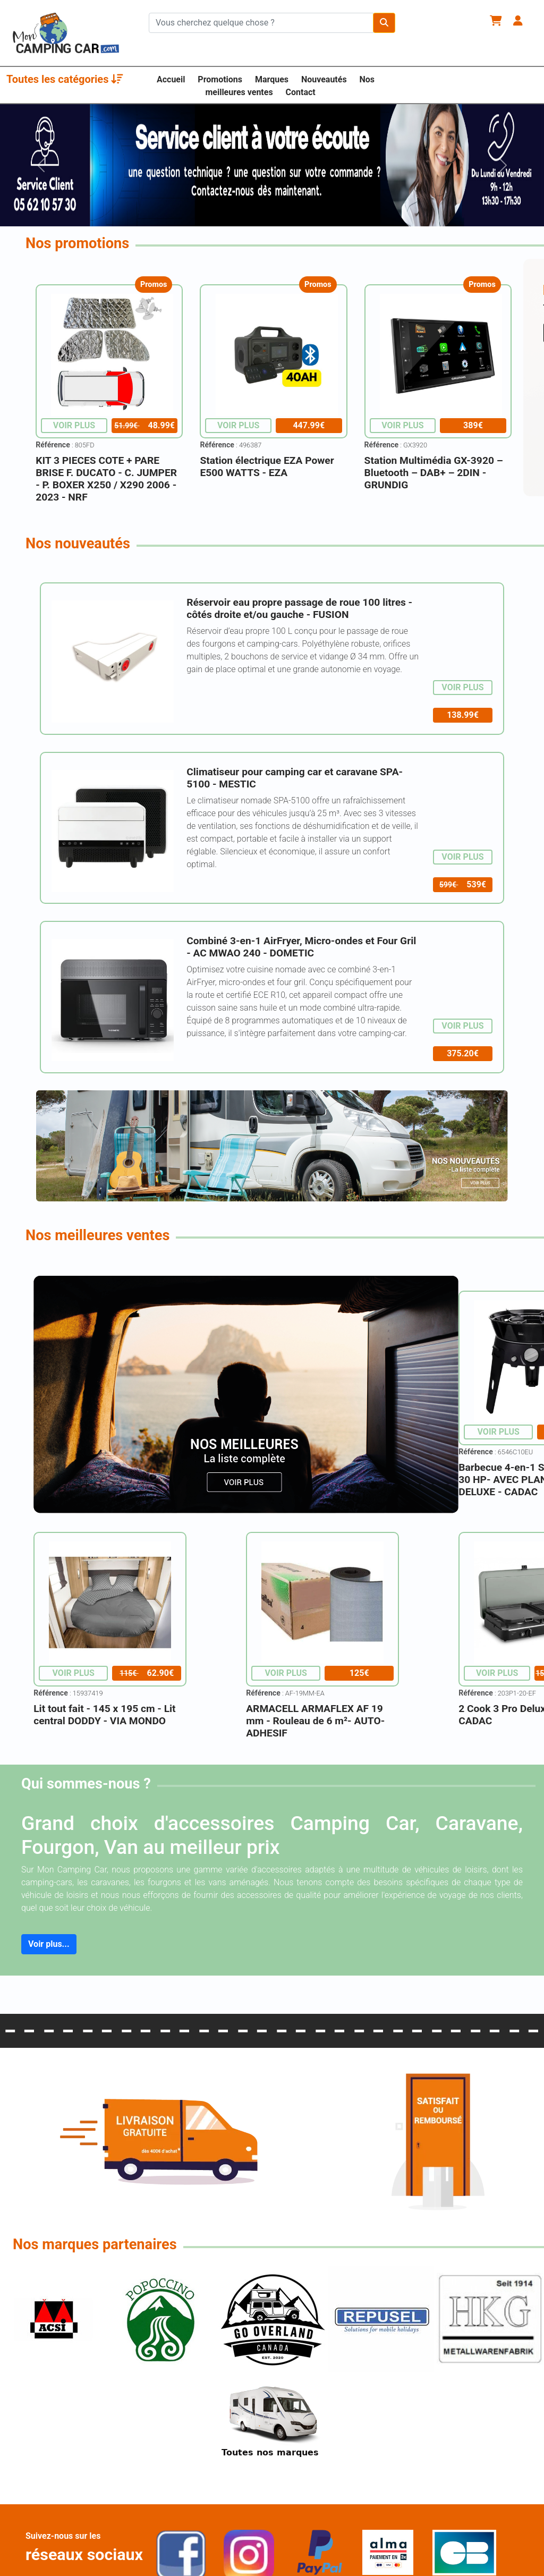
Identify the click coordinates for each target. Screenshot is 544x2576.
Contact (301, 92)
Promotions (220, 79)
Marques (271, 79)
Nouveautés (324, 79)
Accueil (171, 79)
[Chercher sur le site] (261, 23)
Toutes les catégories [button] (64, 79)
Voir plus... (49, 1944)
